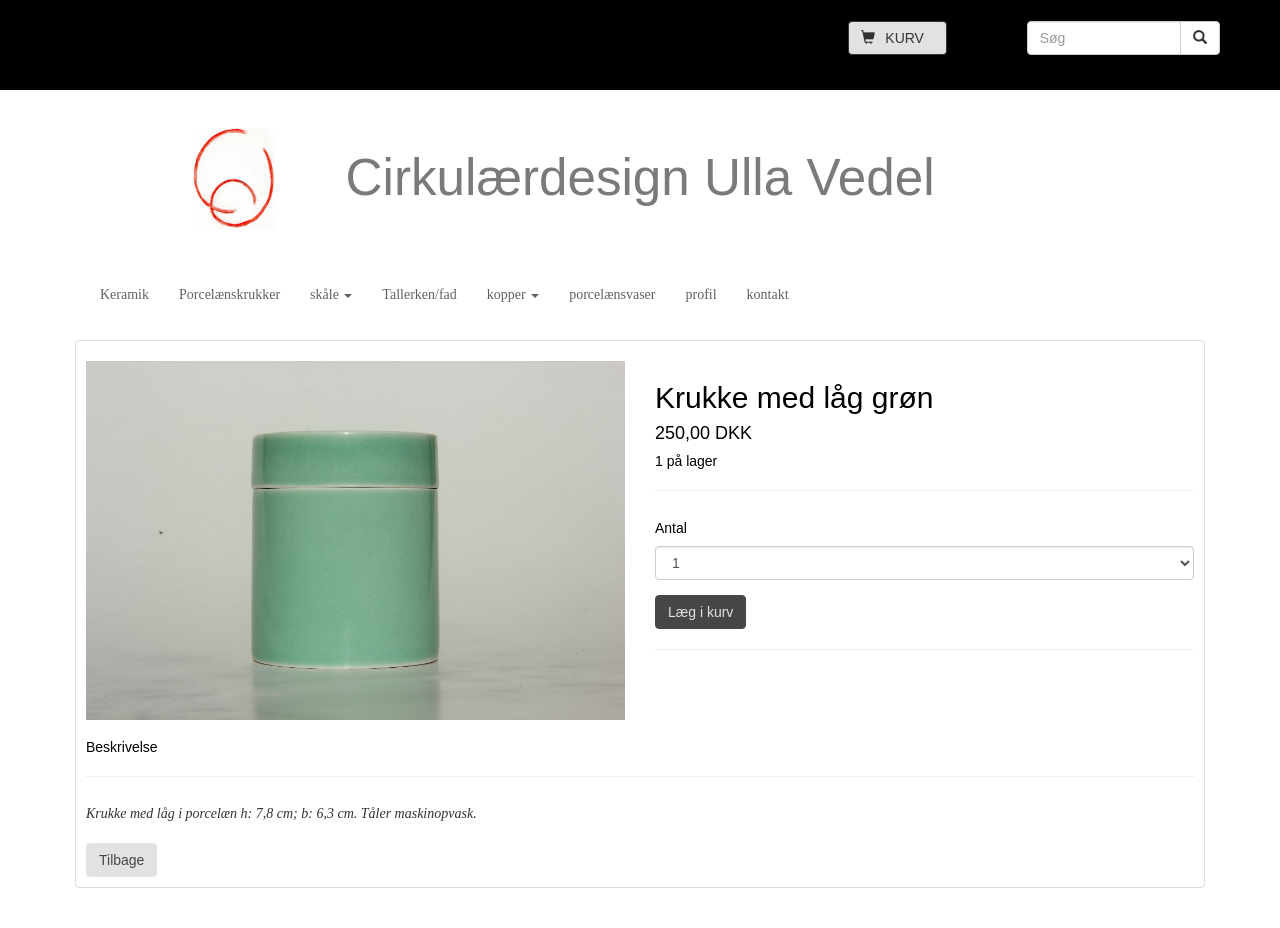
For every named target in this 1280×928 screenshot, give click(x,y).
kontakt (768, 294)
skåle (331, 294)
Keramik (124, 294)
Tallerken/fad (419, 294)
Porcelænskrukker (229, 294)
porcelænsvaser (612, 294)
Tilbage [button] (121, 860)
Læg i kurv (700, 612)
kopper (513, 294)
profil (700, 294)
